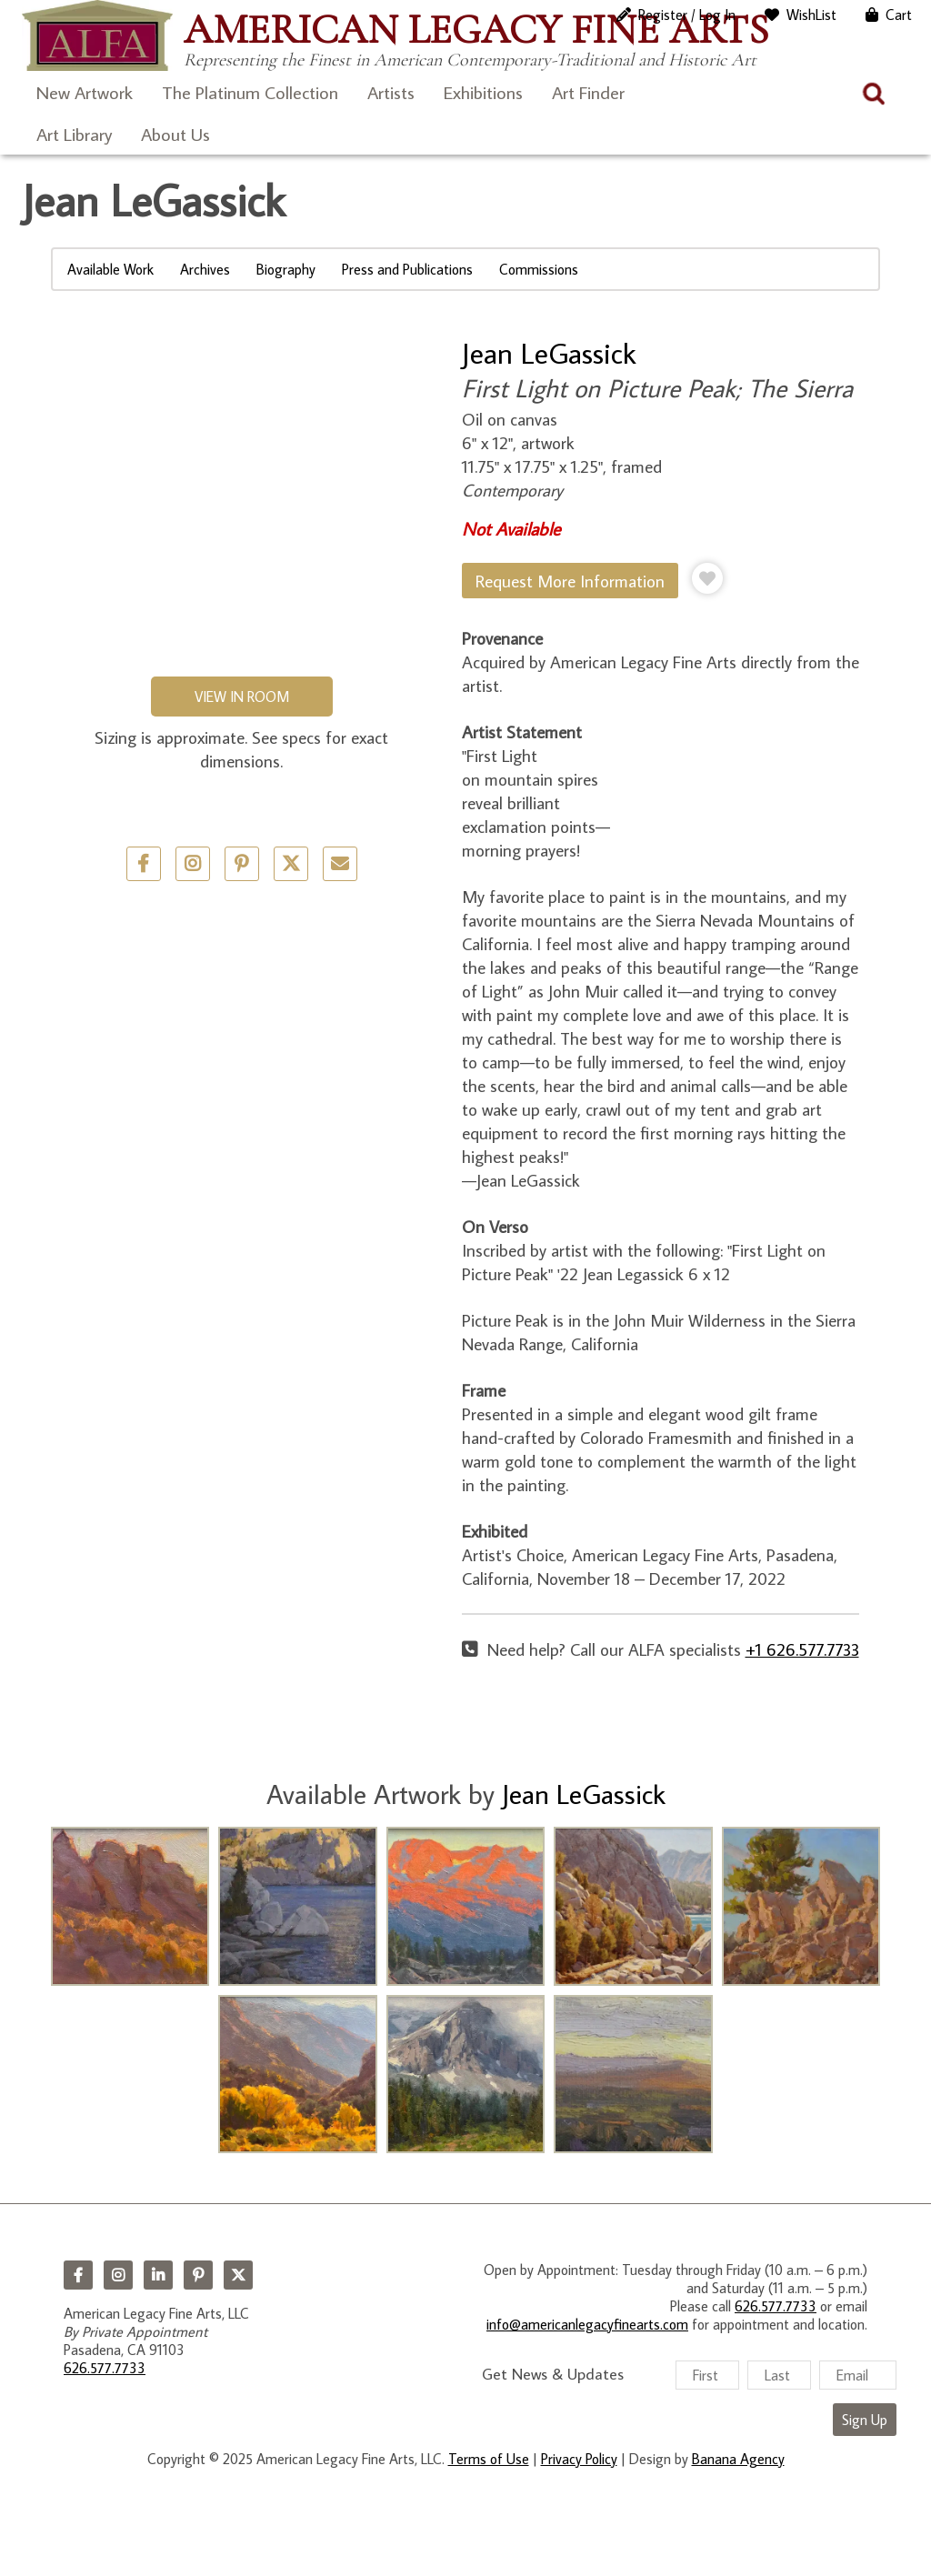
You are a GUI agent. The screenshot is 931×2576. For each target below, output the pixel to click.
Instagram (118, 2275)
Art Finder (588, 92)
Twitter (291, 864)
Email (340, 864)
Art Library (74, 133)
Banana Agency (738, 2459)
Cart (899, 14)
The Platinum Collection (250, 92)
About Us (175, 133)
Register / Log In (687, 14)
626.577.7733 (104, 2368)
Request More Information (570, 580)
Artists (391, 92)
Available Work (110, 269)
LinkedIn (158, 2275)
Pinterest (198, 2275)
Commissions (538, 269)
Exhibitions (483, 92)
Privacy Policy (579, 2459)
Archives (205, 269)
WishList (811, 14)
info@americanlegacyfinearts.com (587, 2324)
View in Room (242, 696)
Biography (285, 269)
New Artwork (84, 92)
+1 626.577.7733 (802, 1649)
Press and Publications (407, 269)
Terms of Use (488, 2459)
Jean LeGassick (549, 353)
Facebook (78, 2275)
